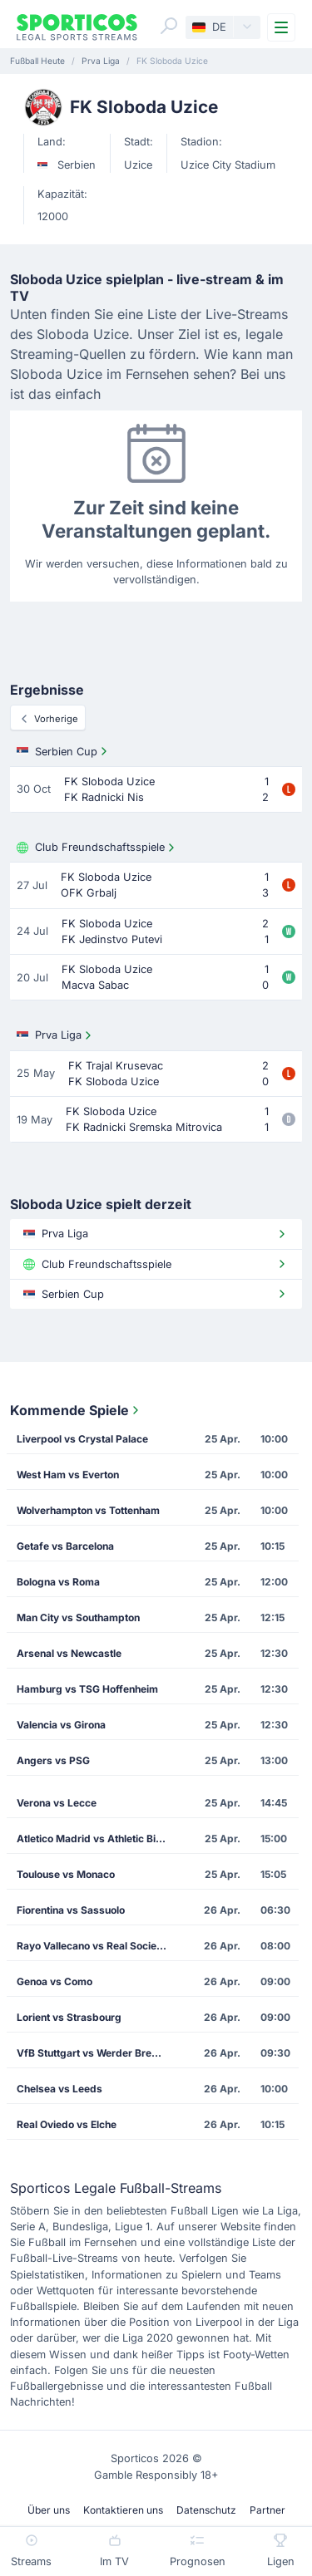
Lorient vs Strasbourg (69, 2017)
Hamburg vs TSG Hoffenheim (87, 1689)
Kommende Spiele (76, 1410)
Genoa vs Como (54, 1981)
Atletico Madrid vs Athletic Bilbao (96, 1838)
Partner (267, 2510)
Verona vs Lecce (57, 1803)
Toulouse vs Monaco (66, 1874)
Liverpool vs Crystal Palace (82, 1439)
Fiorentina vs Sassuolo (71, 1910)
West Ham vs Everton (68, 1474)
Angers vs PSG (53, 1760)
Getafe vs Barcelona (65, 1546)
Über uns (48, 2510)
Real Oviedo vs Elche (66, 2124)
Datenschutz (206, 2510)
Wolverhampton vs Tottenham (88, 1510)
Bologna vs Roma (58, 1582)
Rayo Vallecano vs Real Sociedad (96, 1945)
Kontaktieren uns (123, 2510)
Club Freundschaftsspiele (97, 847)
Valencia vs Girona (61, 1724)
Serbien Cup (64, 751)
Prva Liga (56, 1035)
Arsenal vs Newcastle (69, 1653)
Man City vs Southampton (78, 1617)
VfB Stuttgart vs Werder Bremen (94, 2053)
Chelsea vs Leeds (59, 2088)
